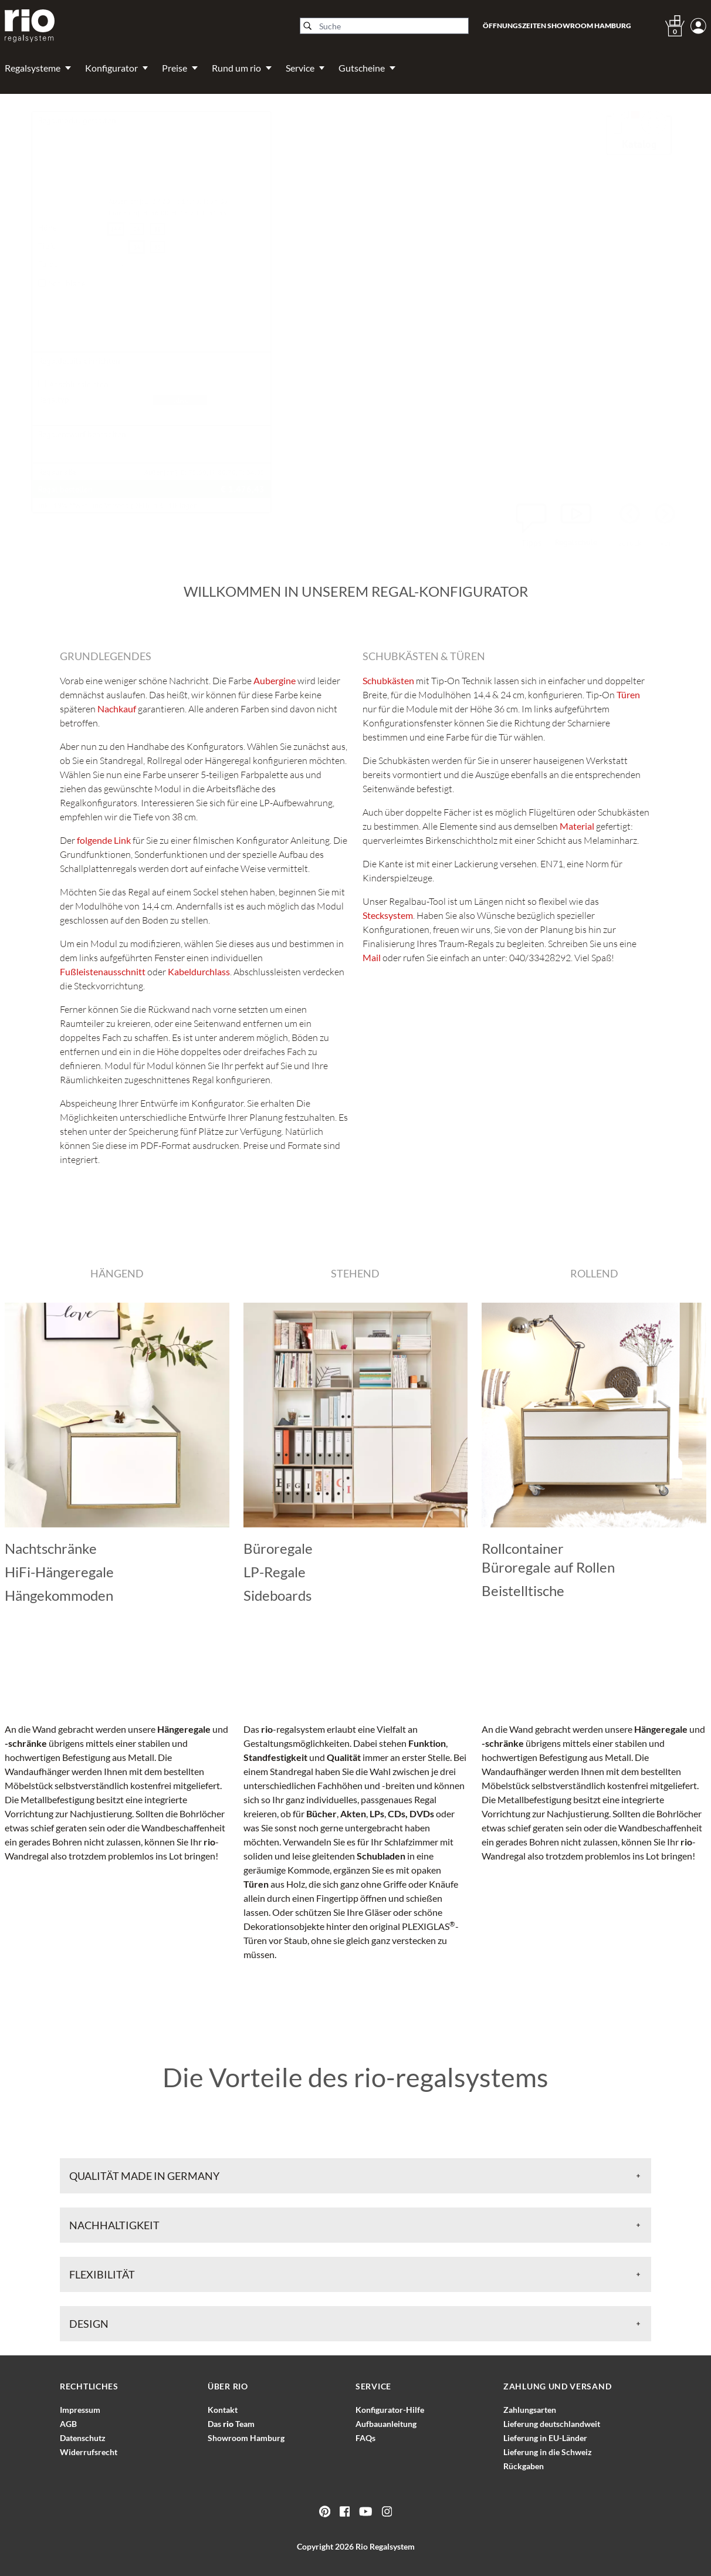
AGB (68, 2424)
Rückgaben (523, 2466)
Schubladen (381, 1855)
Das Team (231, 2424)
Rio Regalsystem (385, 2546)
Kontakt (223, 2410)
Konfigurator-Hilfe (390, 2410)
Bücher (321, 1813)
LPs (377, 1813)
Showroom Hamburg (246, 2438)
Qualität (344, 1757)
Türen (256, 1883)
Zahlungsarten (529, 2410)
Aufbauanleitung (386, 2424)
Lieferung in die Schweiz (547, 2452)
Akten (353, 1813)
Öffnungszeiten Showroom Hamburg (557, 25)
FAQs (365, 2438)
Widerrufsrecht (88, 2452)
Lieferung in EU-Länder (545, 2438)
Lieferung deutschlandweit (551, 2424)
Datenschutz (83, 2438)
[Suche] (384, 26)
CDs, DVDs (411, 1813)
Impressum (80, 2410)
